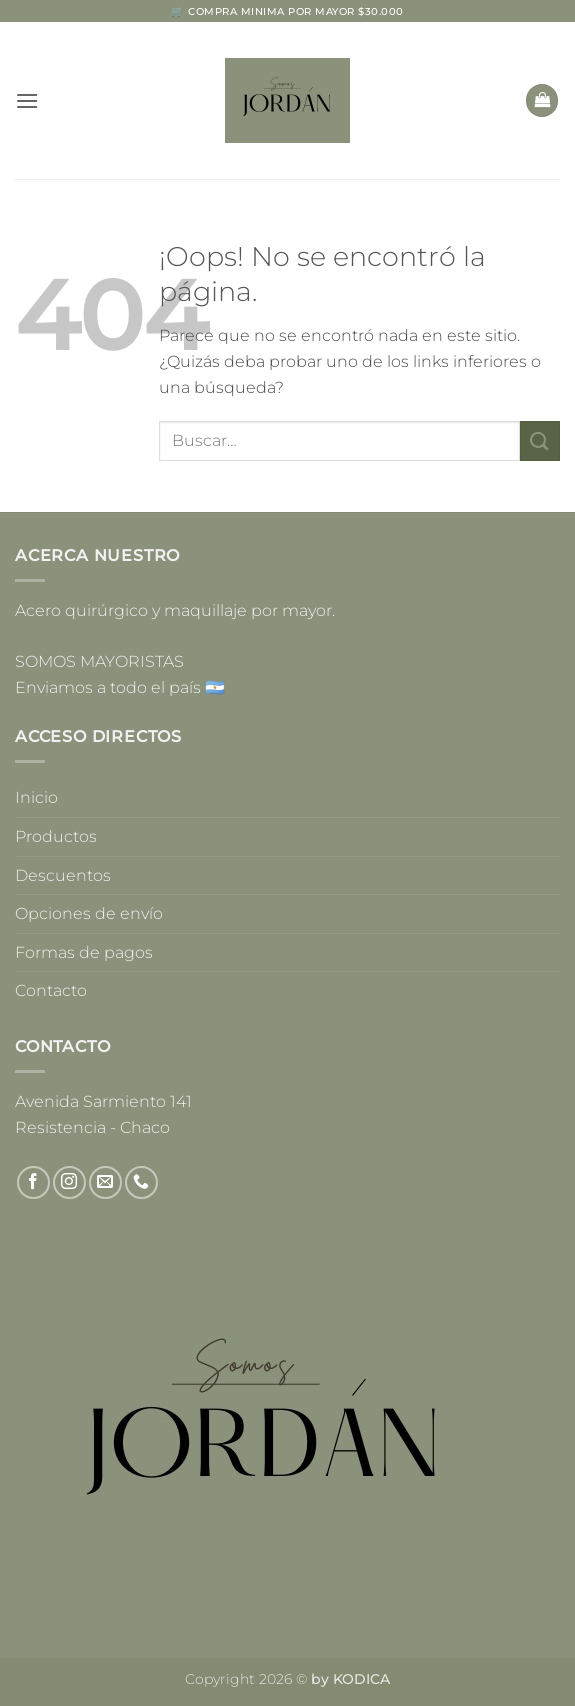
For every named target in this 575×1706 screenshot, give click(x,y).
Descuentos (63, 875)
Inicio (36, 797)
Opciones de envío (89, 913)
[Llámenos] (141, 1182)
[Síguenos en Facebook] (33, 1182)
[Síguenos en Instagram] (69, 1182)
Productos (56, 836)
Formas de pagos (84, 952)
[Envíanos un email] (105, 1182)
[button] (27, 100)
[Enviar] (540, 440)
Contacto (51, 990)
